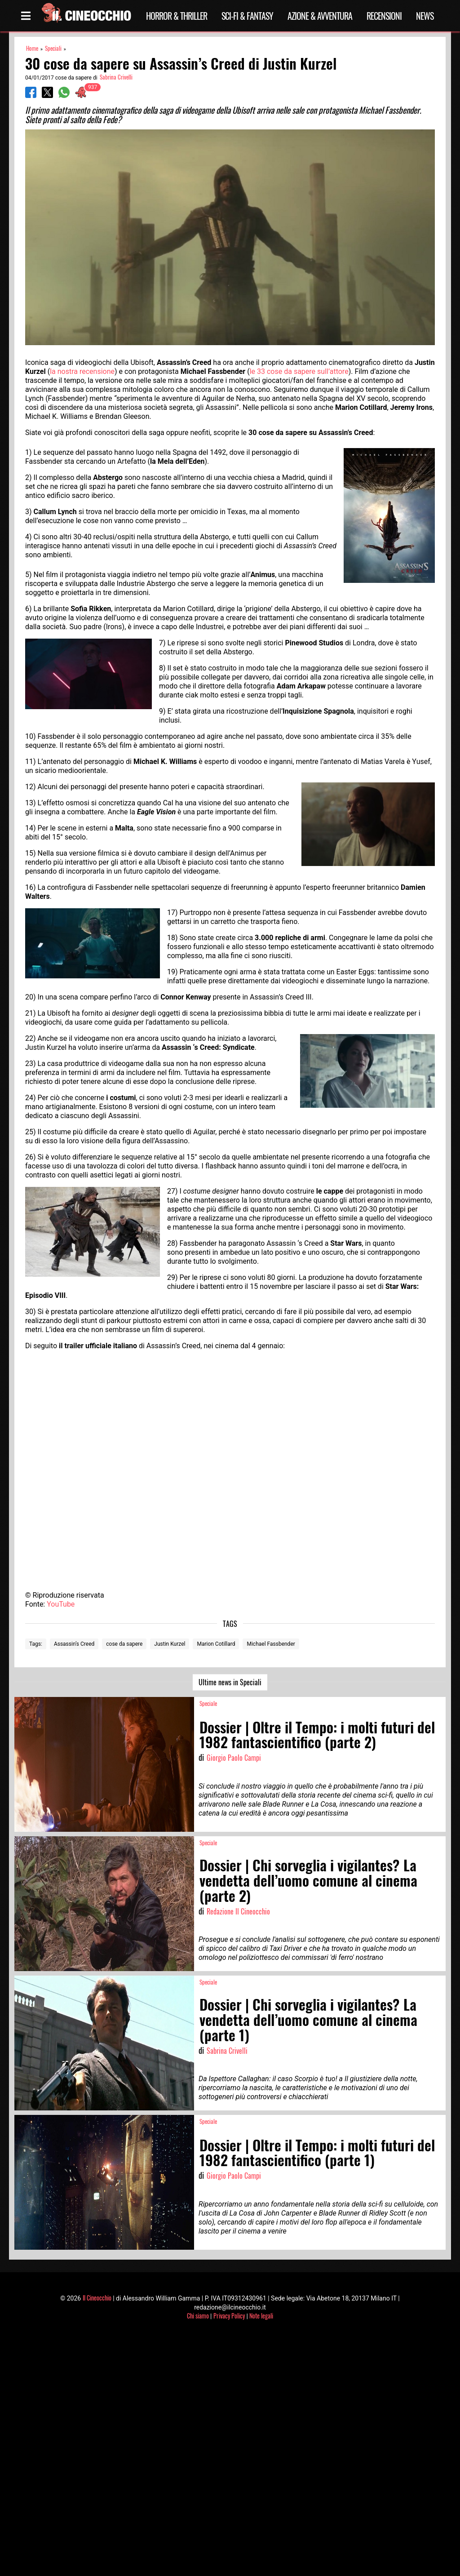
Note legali (261, 2315)
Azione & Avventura (320, 15)
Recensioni (384, 15)
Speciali (53, 48)
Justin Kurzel (169, 1644)
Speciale (208, 1703)
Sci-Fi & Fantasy (247, 15)
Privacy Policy (229, 2315)
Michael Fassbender (271, 1644)
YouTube (61, 1604)
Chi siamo (198, 2315)
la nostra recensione (82, 371)
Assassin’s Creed (74, 1644)
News (424, 15)
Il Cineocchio (97, 2297)
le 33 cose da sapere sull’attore (299, 371)
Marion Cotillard (216, 1644)
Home (32, 48)
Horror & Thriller (176, 15)
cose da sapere (124, 1644)
